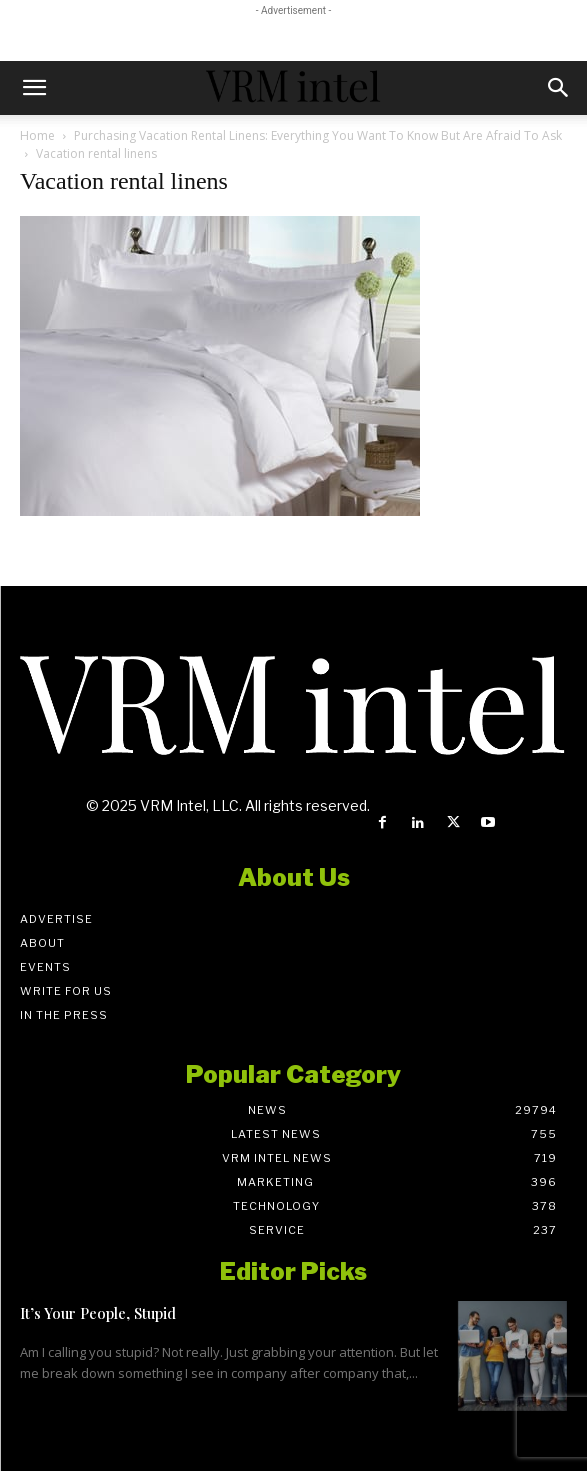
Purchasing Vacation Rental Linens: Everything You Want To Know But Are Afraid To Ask (319, 135)
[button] (34, 88)
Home (37, 135)
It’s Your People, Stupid (98, 1313)
